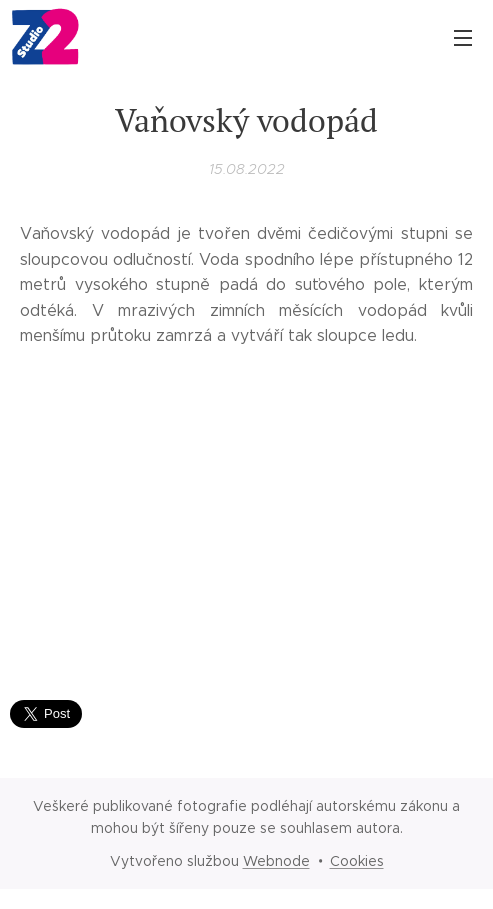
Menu (463, 38)
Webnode (276, 861)
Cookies (357, 861)
